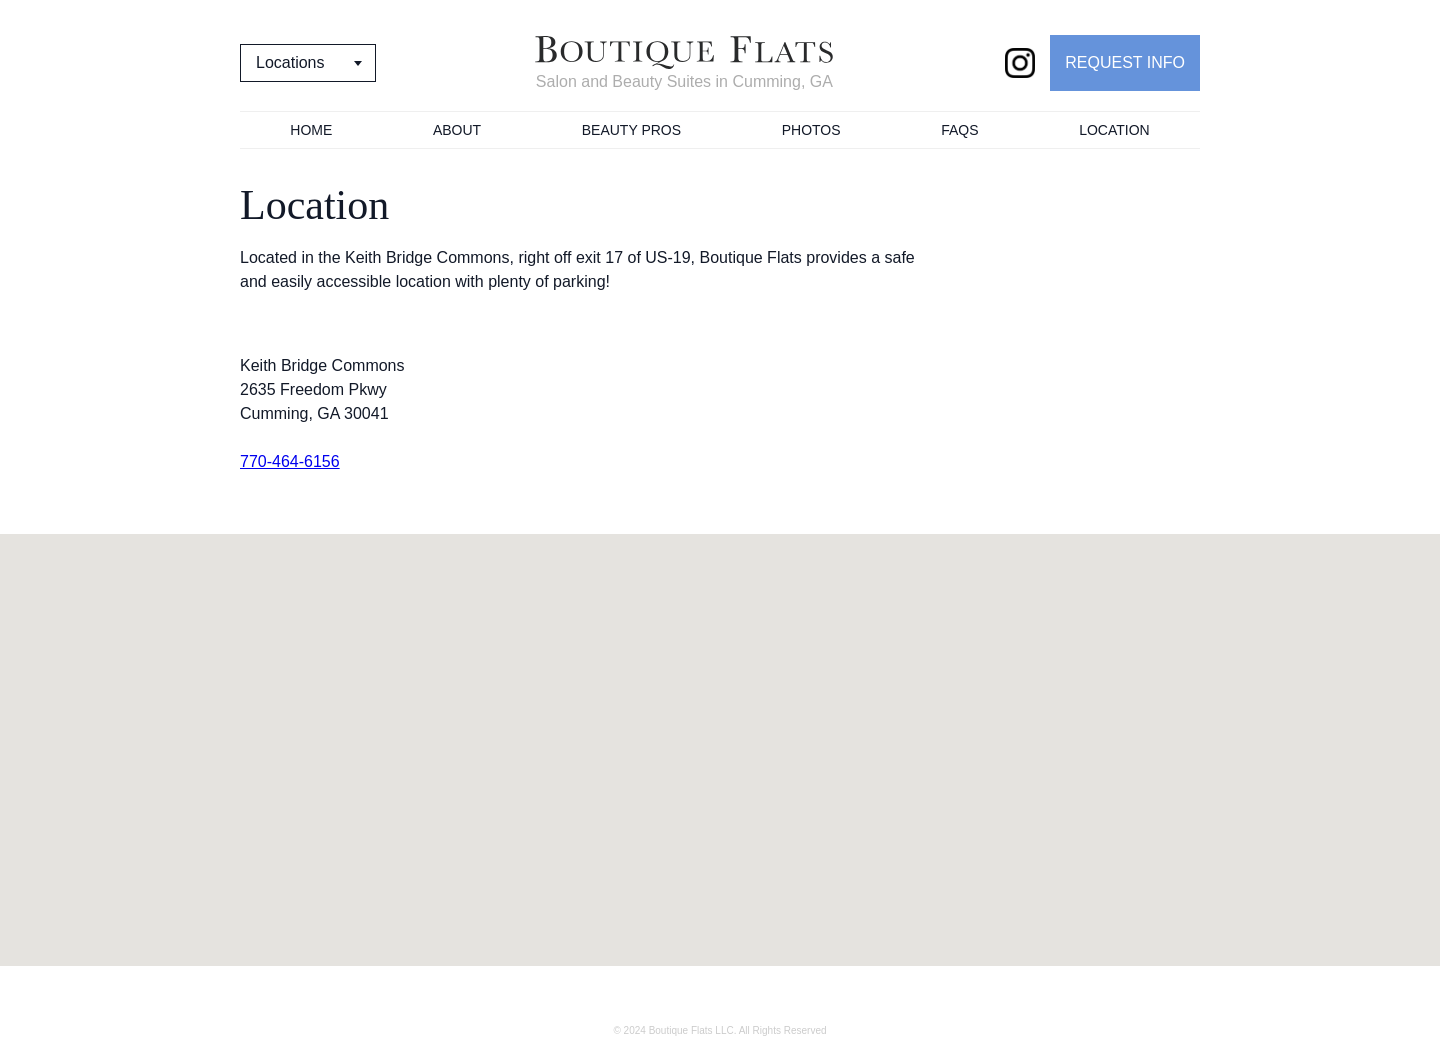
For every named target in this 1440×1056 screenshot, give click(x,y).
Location (1114, 130)
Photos (811, 130)
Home (311, 130)
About (457, 130)
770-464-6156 (290, 461)
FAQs (959, 130)
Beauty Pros (631, 130)
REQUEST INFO (1125, 62)
